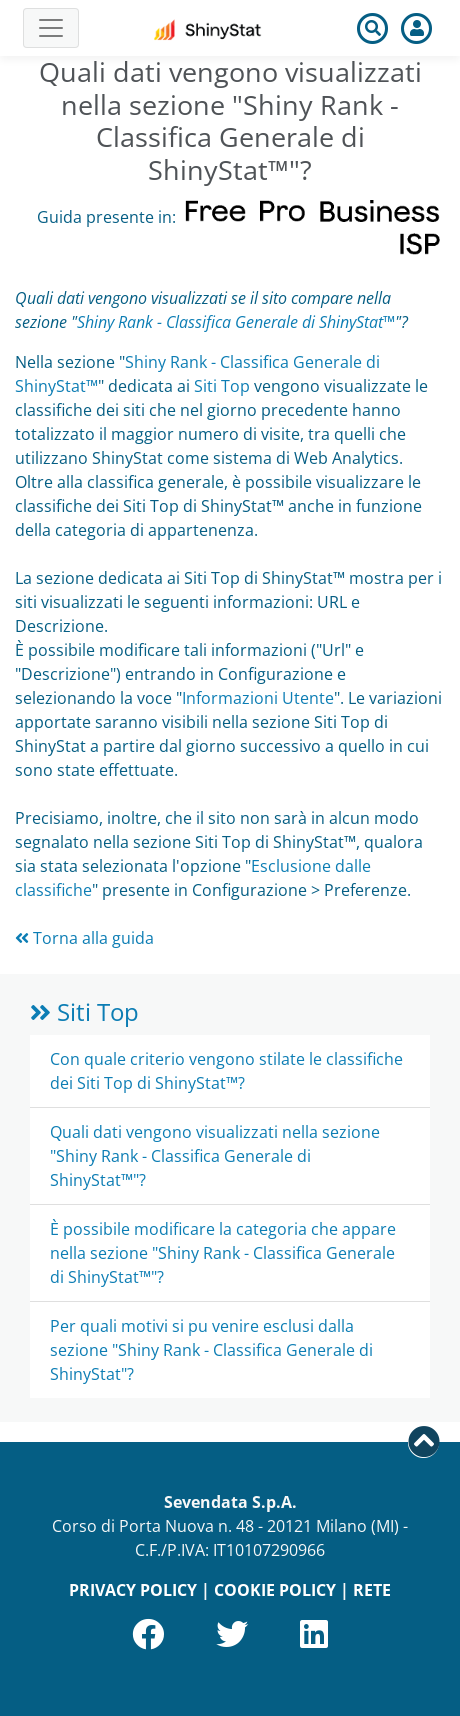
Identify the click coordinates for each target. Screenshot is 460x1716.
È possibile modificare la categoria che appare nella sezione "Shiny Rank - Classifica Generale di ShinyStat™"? (223, 1253)
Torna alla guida (84, 938)
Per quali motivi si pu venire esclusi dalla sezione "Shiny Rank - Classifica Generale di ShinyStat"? (211, 1350)
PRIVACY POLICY (133, 1590)
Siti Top (222, 386)
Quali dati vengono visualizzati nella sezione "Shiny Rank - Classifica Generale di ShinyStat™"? (215, 1156)
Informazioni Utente (258, 698)
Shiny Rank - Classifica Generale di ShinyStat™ (236, 322)
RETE (372, 1590)
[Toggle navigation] (51, 28)
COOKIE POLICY (275, 1590)
